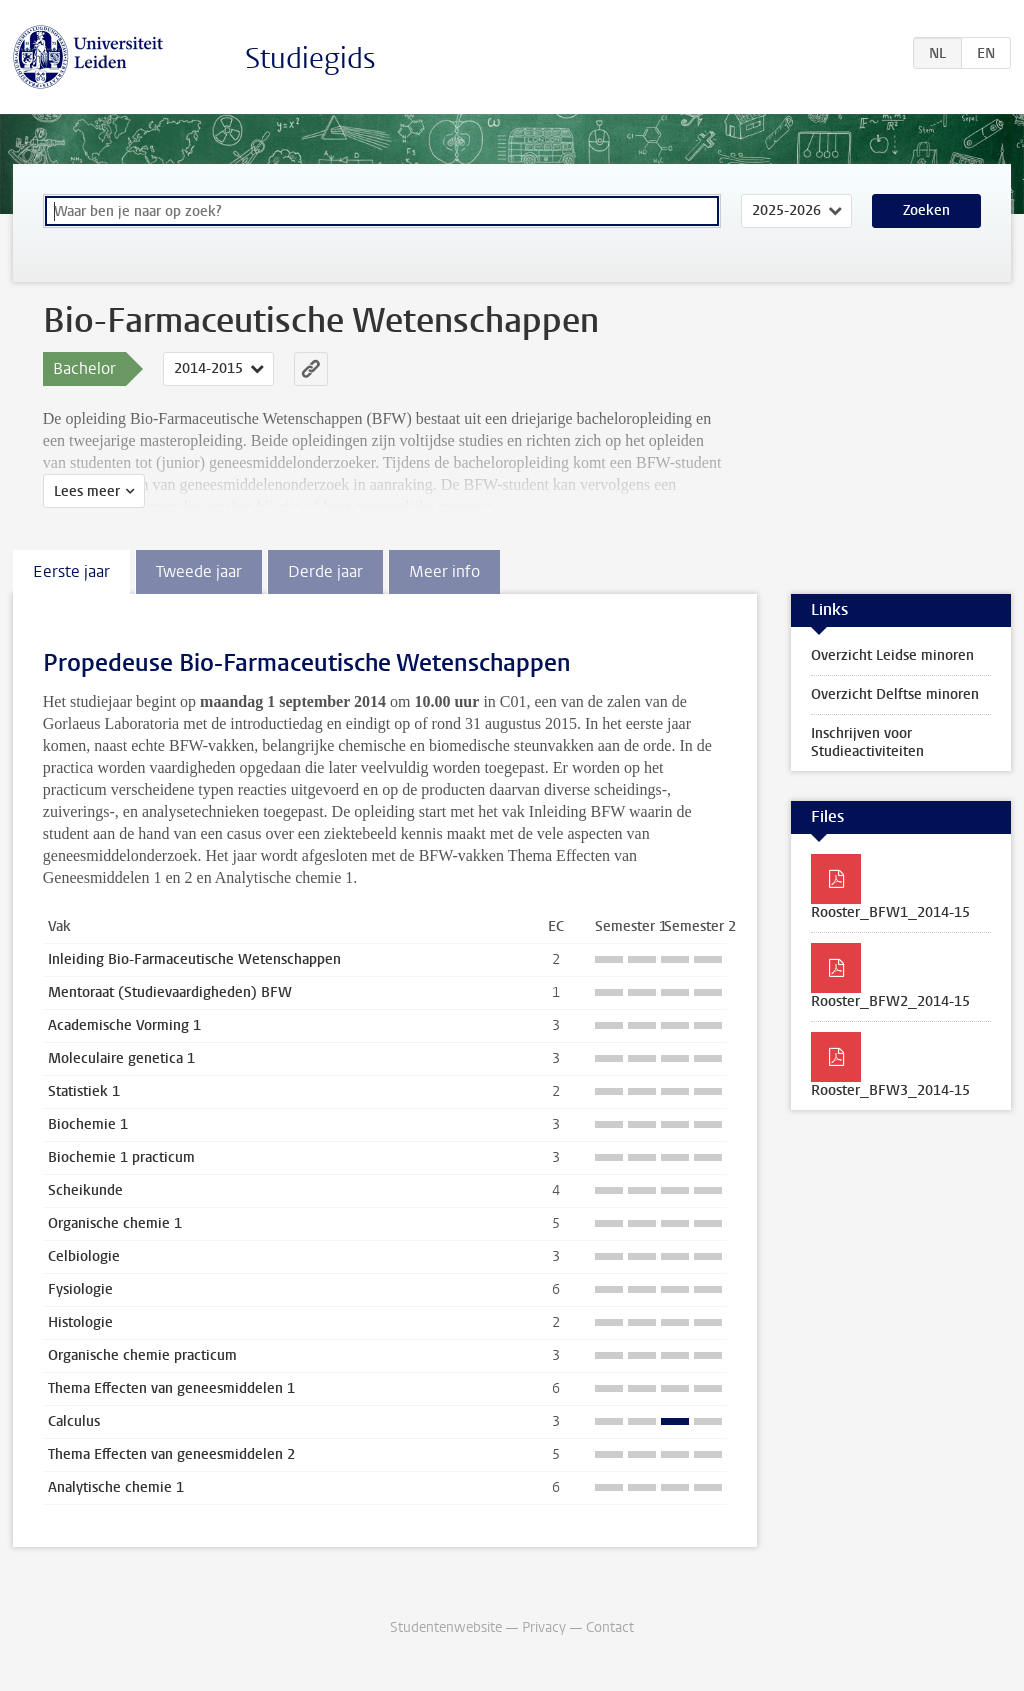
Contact (610, 1627)
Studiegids (310, 58)
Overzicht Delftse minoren (895, 694)
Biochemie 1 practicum (121, 1157)
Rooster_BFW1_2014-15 (890, 912)
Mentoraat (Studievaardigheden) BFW (170, 992)
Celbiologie (84, 1256)
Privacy (544, 1627)
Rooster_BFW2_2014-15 (890, 1001)
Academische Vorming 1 (124, 1025)
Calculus (74, 1421)
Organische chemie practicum (142, 1355)
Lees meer (87, 491)
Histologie (80, 1322)
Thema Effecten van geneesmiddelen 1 (171, 1388)
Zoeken (926, 210)
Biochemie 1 (88, 1124)
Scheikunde (85, 1190)
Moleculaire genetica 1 (121, 1058)
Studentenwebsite (446, 1627)
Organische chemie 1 (115, 1223)
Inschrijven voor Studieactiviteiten (867, 742)
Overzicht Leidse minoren (892, 655)
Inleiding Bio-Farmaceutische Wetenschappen (194, 959)
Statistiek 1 (84, 1091)
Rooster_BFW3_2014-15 (890, 1090)
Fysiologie (80, 1289)
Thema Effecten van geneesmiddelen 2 (171, 1454)
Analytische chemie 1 (116, 1487)
